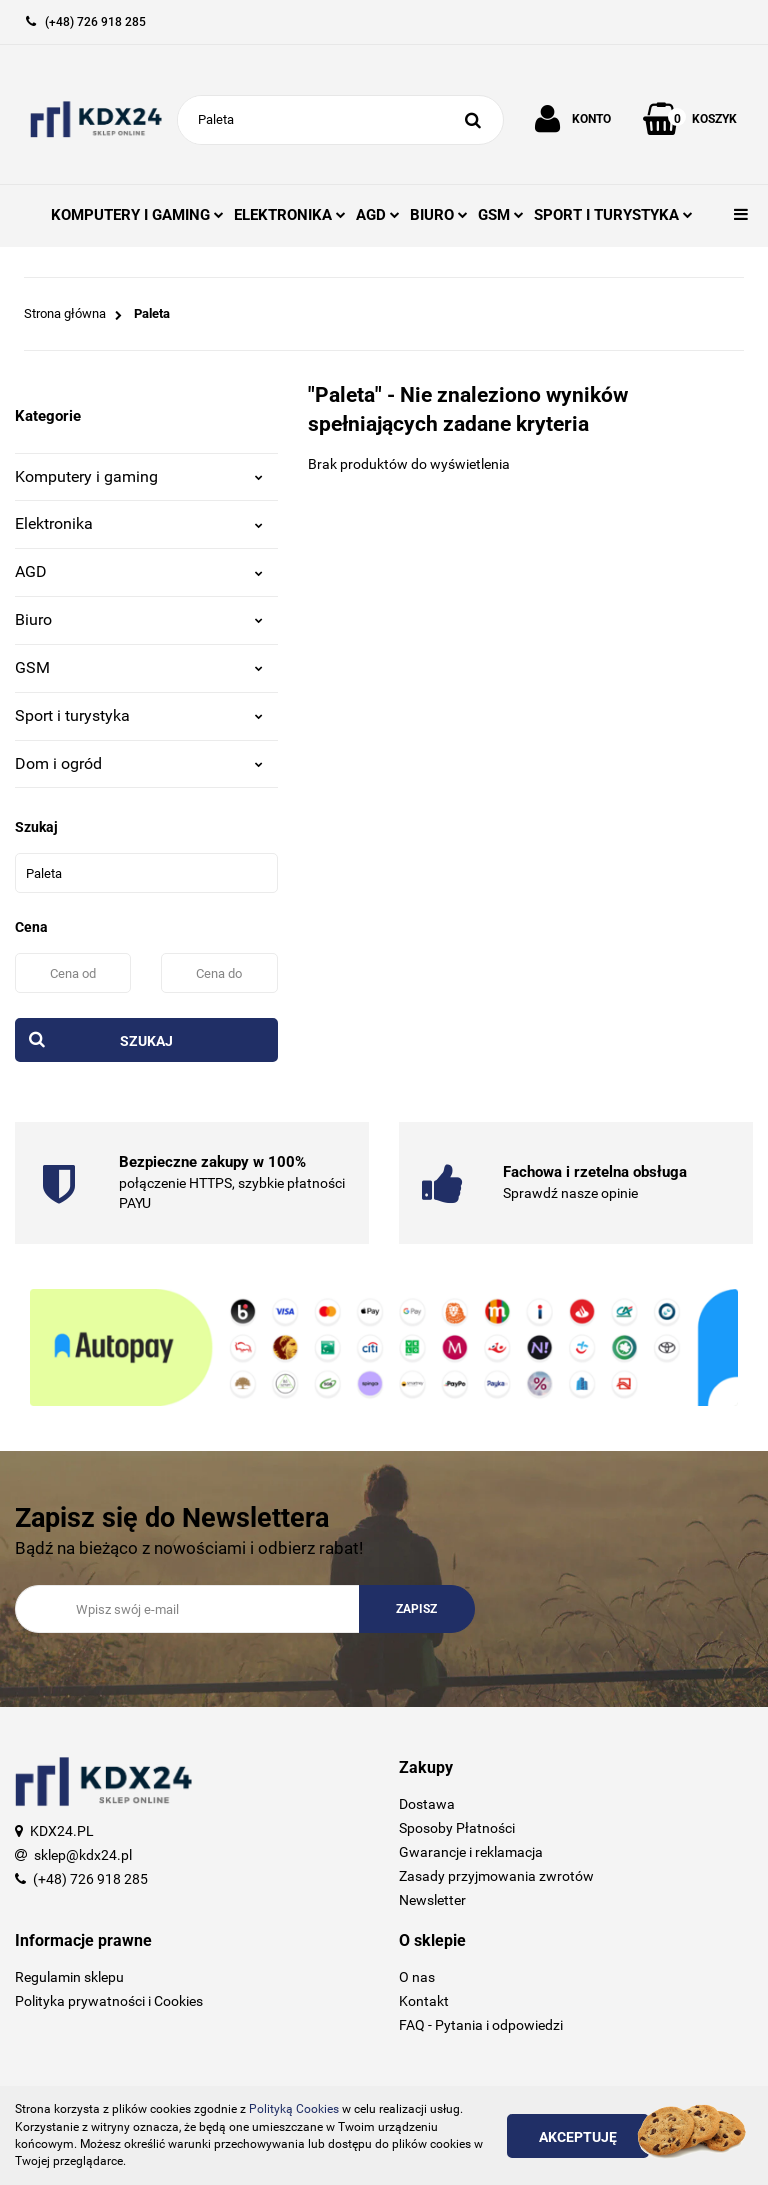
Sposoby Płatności (457, 1828)
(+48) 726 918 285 (90, 1879)
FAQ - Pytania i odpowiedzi (481, 2025)
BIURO (439, 215)
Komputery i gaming (139, 476)
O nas (417, 1977)
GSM (501, 215)
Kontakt (424, 2001)
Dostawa (427, 1804)
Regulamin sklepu (69, 1977)
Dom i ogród (139, 763)
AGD (378, 215)
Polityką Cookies (294, 2109)
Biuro (139, 619)
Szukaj (146, 1041)
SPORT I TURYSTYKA (613, 215)
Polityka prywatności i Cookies (109, 2001)
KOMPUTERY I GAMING (137, 215)
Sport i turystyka (139, 715)
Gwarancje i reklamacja (471, 1852)
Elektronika (139, 523)
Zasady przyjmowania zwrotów (496, 1876)
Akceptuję (578, 2137)
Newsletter (432, 1900)
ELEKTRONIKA (290, 215)
